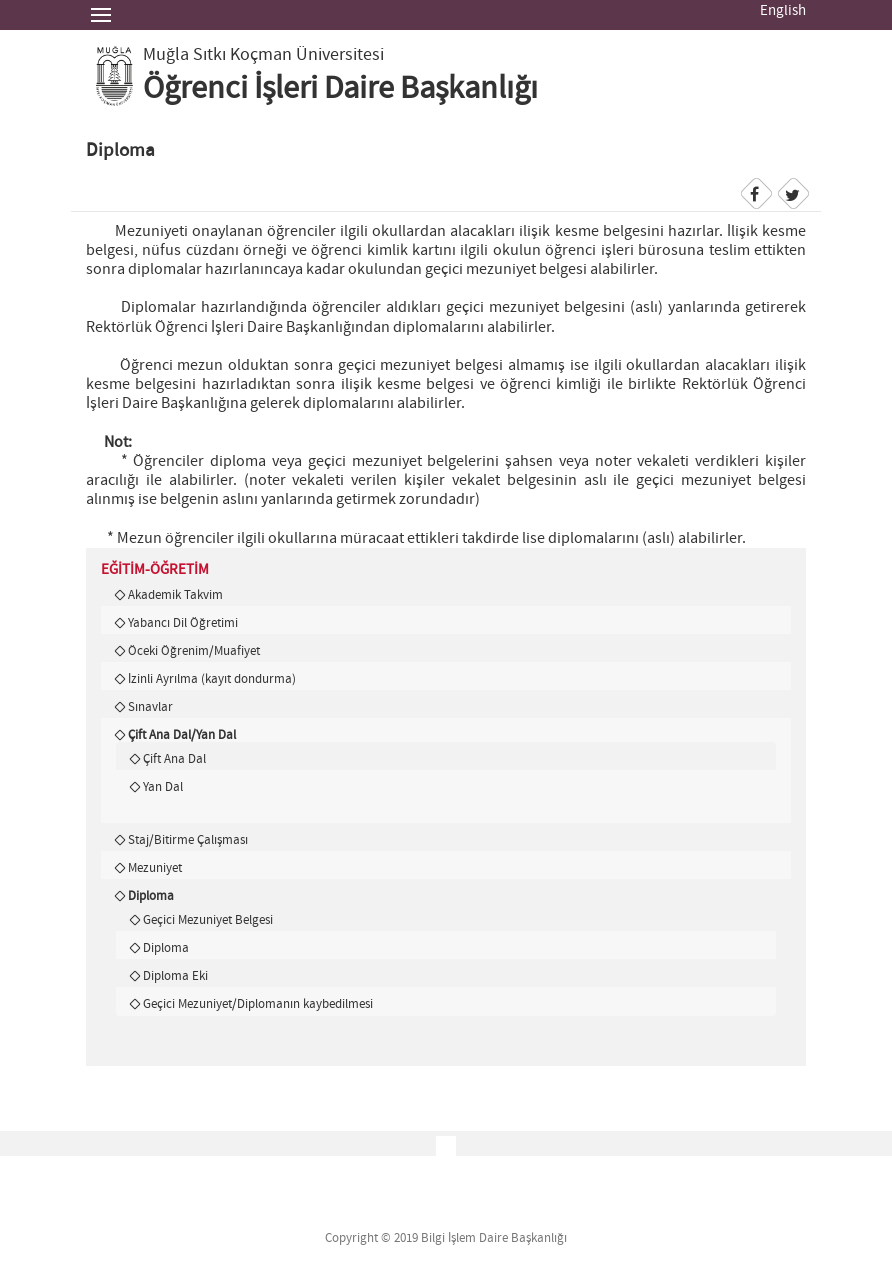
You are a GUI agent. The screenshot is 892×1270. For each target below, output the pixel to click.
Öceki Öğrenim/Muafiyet (194, 651)
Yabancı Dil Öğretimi (183, 623)
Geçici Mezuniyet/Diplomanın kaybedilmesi (258, 1004)
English (783, 11)
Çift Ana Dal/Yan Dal (182, 735)
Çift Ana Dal (174, 759)
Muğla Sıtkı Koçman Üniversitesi (263, 55)
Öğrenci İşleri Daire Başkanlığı (340, 89)
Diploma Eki (175, 976)
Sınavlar (150, 707)
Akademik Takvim (175, 595)
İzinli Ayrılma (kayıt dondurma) (212, 679)
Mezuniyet (155, 868)
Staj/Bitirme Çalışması (188, 840)
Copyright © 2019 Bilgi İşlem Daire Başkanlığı (446, 1238)
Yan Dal (163, 787)
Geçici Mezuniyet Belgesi (208, 920)
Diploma (151, 896)
